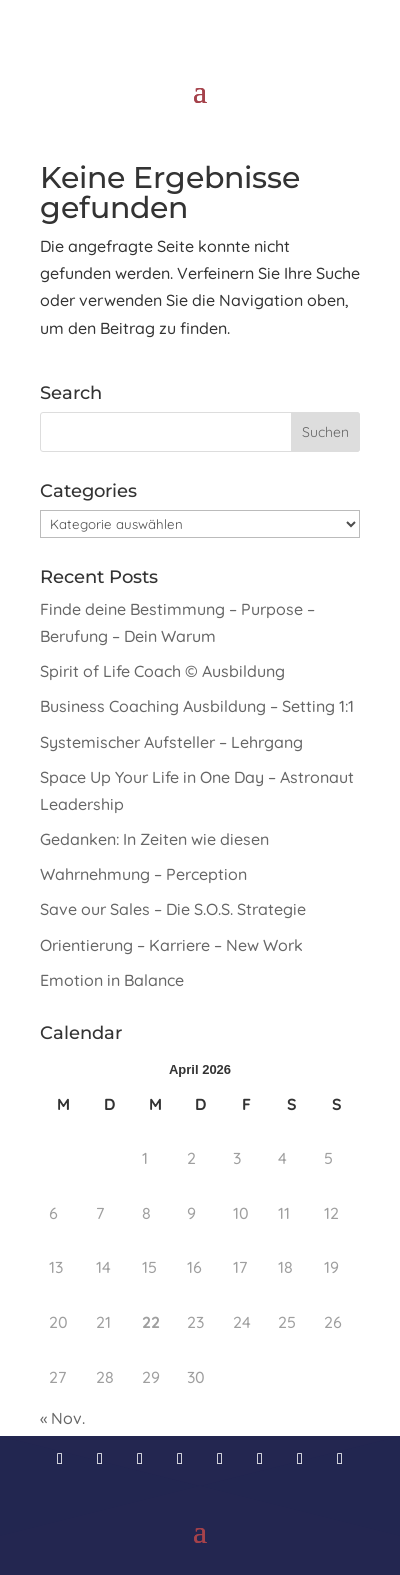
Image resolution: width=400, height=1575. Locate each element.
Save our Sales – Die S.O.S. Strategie (173, 909)
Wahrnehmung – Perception (143, 874)
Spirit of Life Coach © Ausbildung (162, 671)
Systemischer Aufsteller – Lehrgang (171, 742)
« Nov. (62, 1418)
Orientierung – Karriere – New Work (171, 945)
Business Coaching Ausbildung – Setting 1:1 (197, 706)
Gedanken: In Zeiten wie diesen (154, 839)
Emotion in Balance (112, 980)
